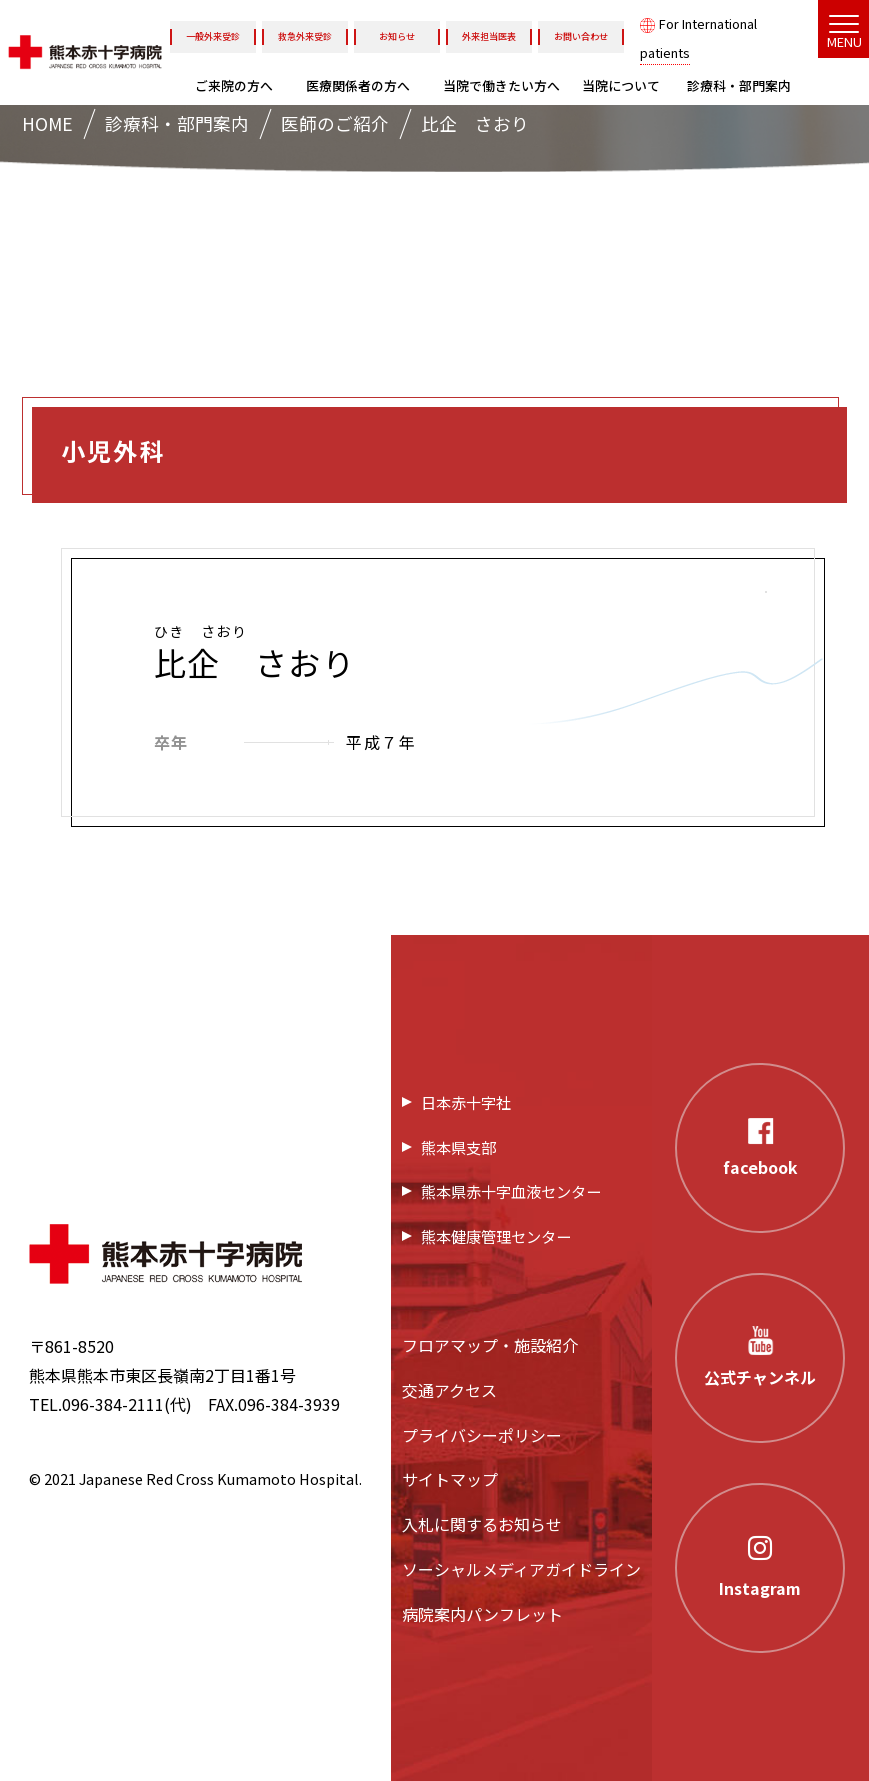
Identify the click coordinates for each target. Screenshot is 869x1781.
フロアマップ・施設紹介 (490, 1345)
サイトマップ (450, 1479)
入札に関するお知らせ (482, 1524)
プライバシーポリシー (482, 1435)
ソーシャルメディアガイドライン (521, 1569)
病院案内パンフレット (482, 1614)
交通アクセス (449, 1390)
